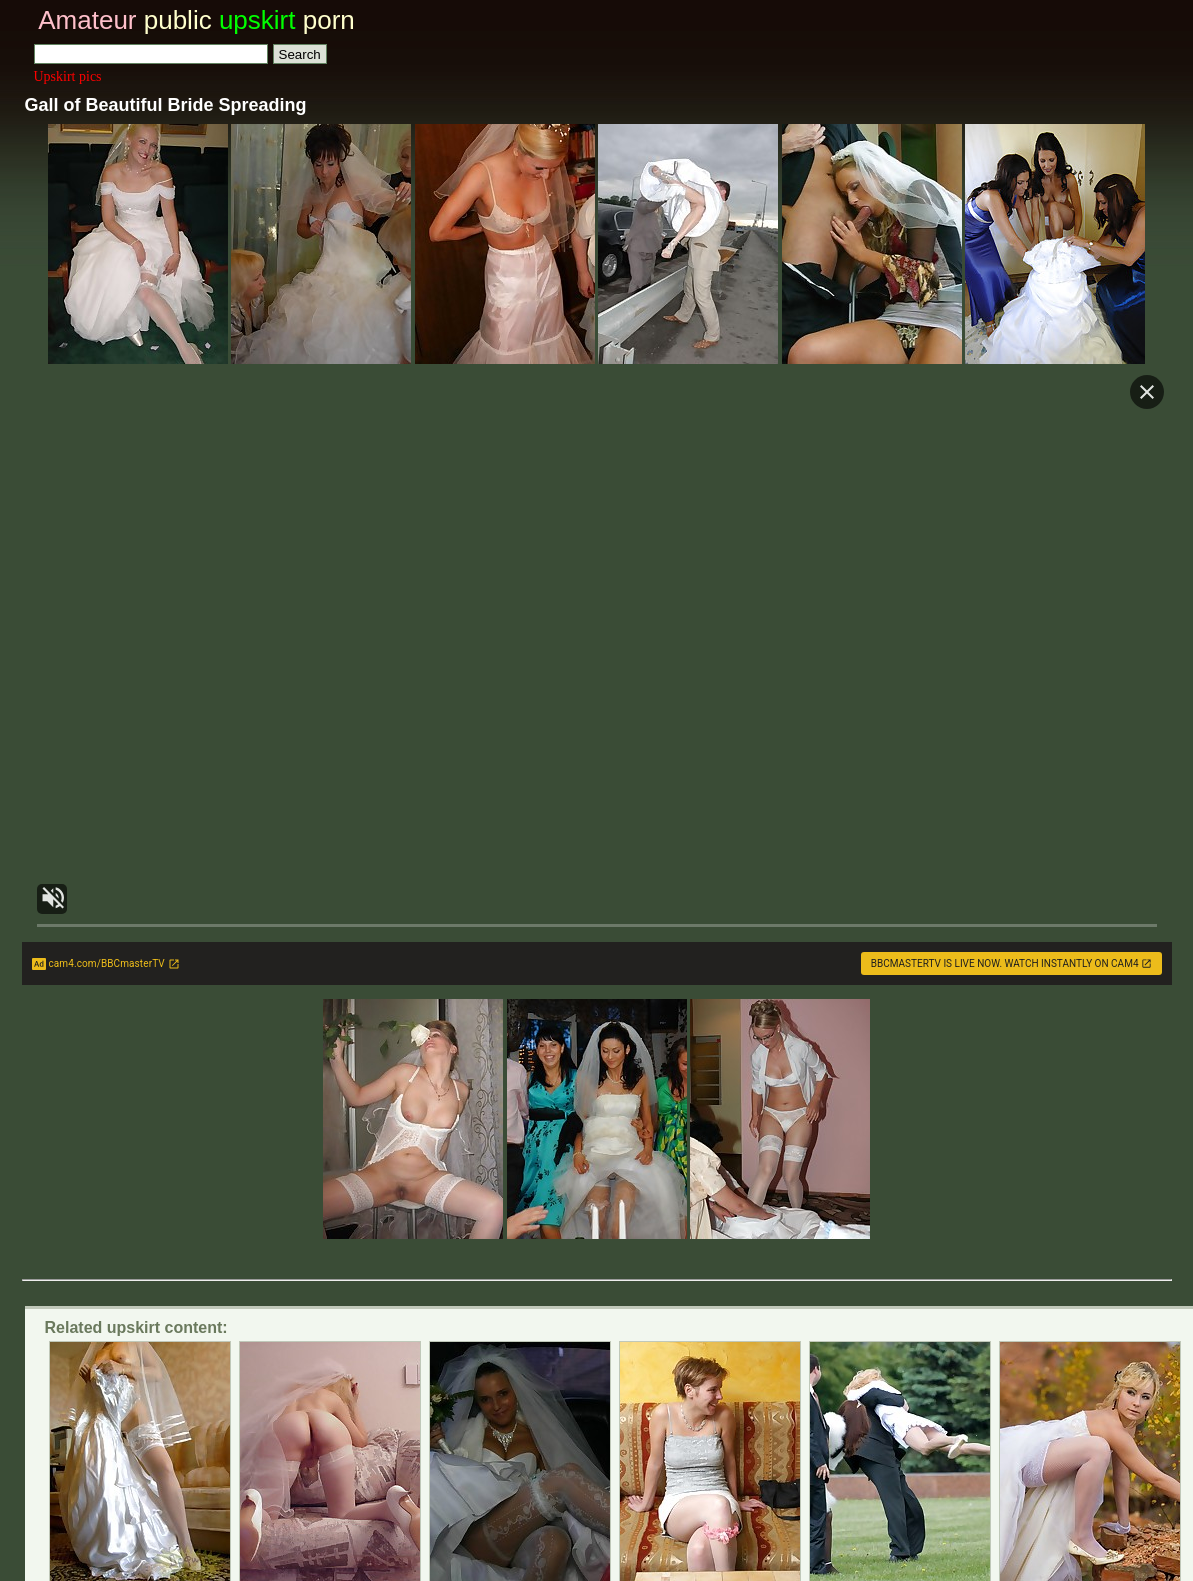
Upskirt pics (68, 76)
